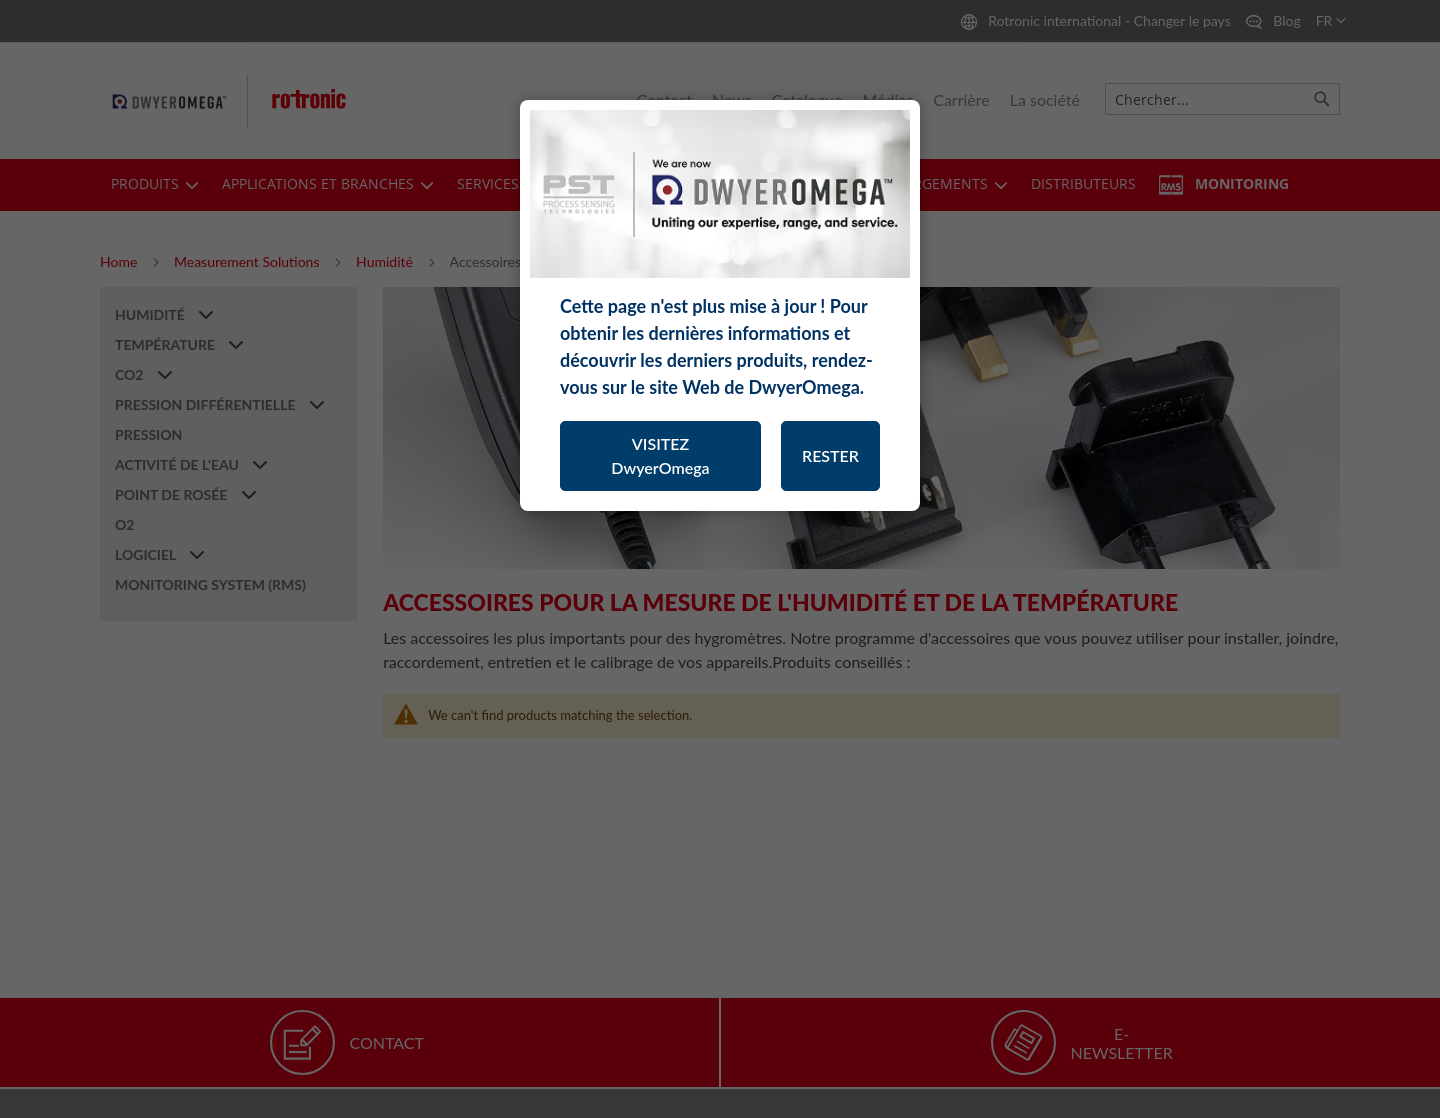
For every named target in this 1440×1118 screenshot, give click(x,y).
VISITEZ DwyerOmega (660, 455)
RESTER (830, 455)
